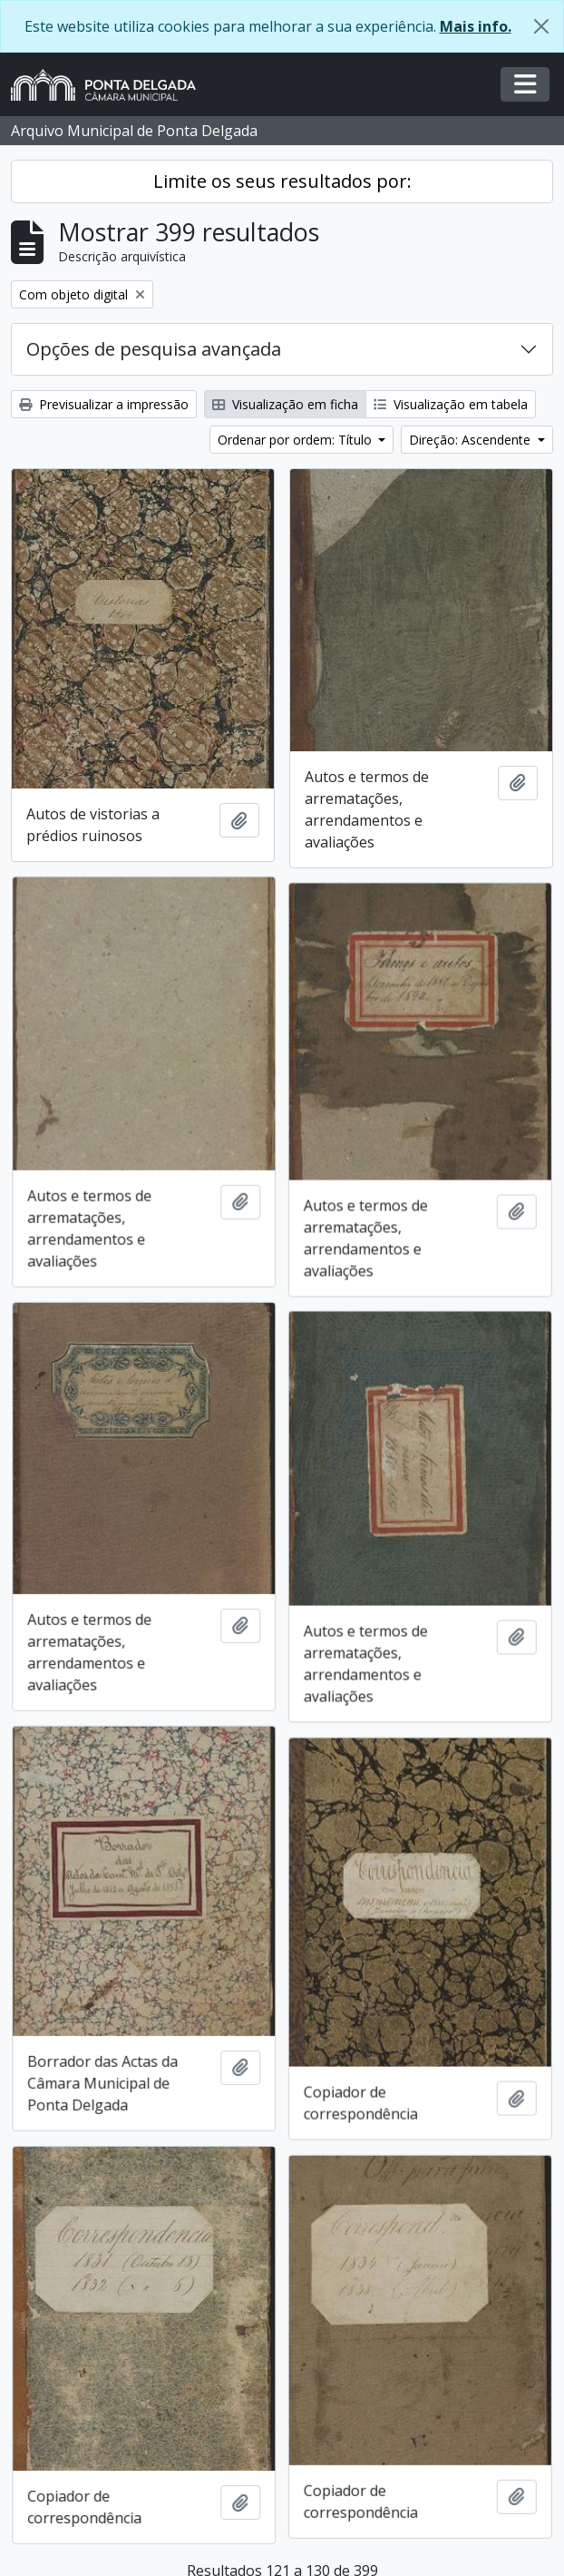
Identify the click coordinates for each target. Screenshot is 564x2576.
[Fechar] (541, 26)
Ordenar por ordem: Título (296, 439)
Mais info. (475, 26)
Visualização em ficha (285, 404)
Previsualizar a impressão (104, 404)
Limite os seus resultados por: (282, 181)
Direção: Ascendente (471, 439)
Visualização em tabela (451, 404)
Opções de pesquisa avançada (153, 349)
